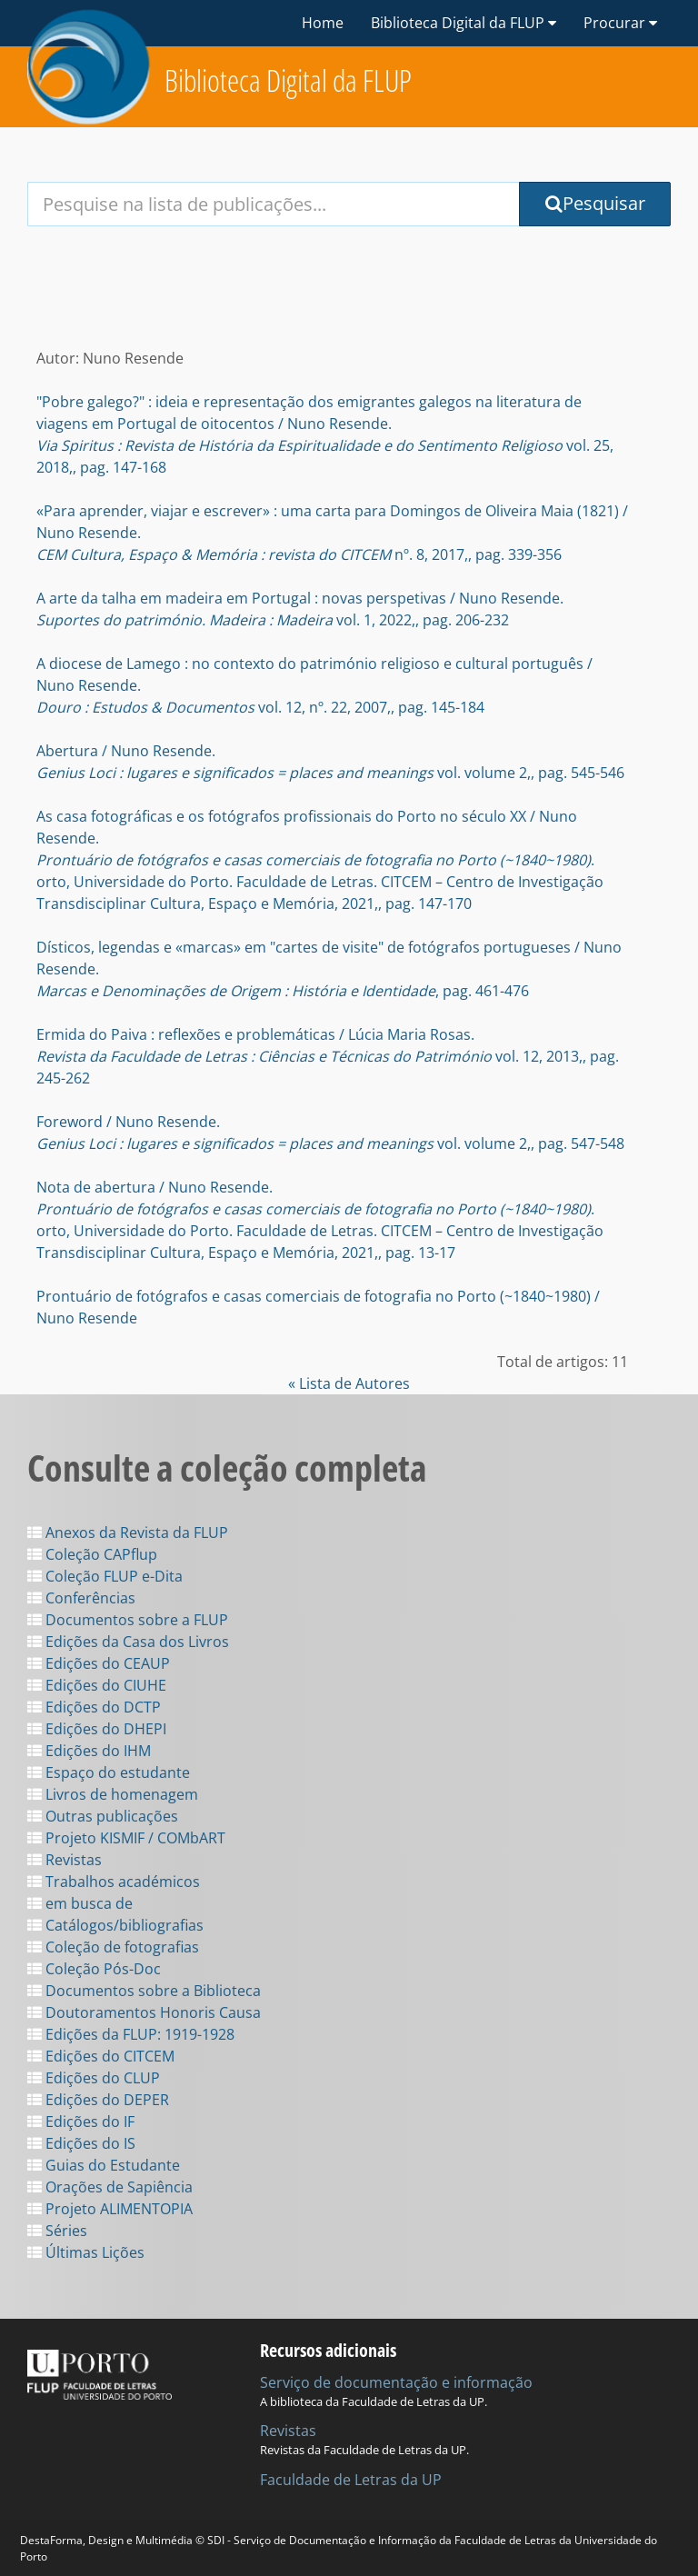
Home (323, 23)
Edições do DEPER (98, 2100)
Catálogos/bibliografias (115, 1925)
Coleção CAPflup (92, 1554)
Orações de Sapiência (110, 2187)
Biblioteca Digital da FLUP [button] (463, 23)
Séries (57, 2231)
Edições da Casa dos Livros (128, 1642)
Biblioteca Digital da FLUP (288, 80)
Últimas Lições (86, 2252)
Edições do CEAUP (98, 1663)
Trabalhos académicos (113, 1882)
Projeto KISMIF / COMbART (126, 1838)
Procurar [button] (620, 23)
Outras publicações (102, 1816)
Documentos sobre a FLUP (127, 1620)
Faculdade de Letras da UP (351, 2480)
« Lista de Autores (349, 1383)
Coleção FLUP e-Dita (105, 1576)
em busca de (80, 1903)
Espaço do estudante (108, 1772)
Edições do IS (81, 2143)
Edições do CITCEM (100, 2056)
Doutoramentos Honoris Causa (144, 2012)
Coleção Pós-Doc (94, 1969)
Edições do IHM (89, 1751)
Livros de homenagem (112, 1794)
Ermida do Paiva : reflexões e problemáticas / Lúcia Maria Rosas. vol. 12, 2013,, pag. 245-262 (327, 1056)
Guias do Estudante (103, 2165)
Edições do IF (81, 2122)
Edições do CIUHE (96, 1685)
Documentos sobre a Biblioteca (144, 1991)
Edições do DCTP (94, 1707)
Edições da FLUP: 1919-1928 (130, 2034)
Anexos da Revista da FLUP (127, 1533)
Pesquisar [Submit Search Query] (595, 203)
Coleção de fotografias (113, 1947)
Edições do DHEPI (96, 1729)
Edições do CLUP (93, 2078)
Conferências (81, 1598)
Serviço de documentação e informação (396, 2382)
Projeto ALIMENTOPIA (110, 2209)
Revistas (64, 1860)
